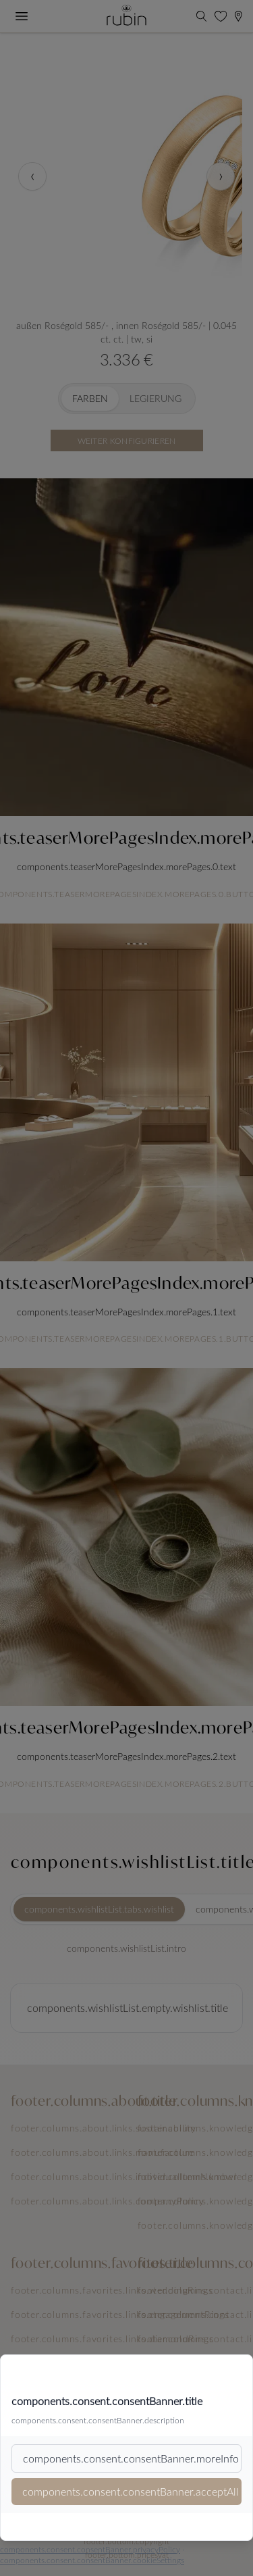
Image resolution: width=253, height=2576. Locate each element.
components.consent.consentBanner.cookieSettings (92, 2559)
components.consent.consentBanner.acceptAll (130, 2491)
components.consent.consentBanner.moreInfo (131, 2458)
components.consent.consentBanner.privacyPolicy (90, 2549)
